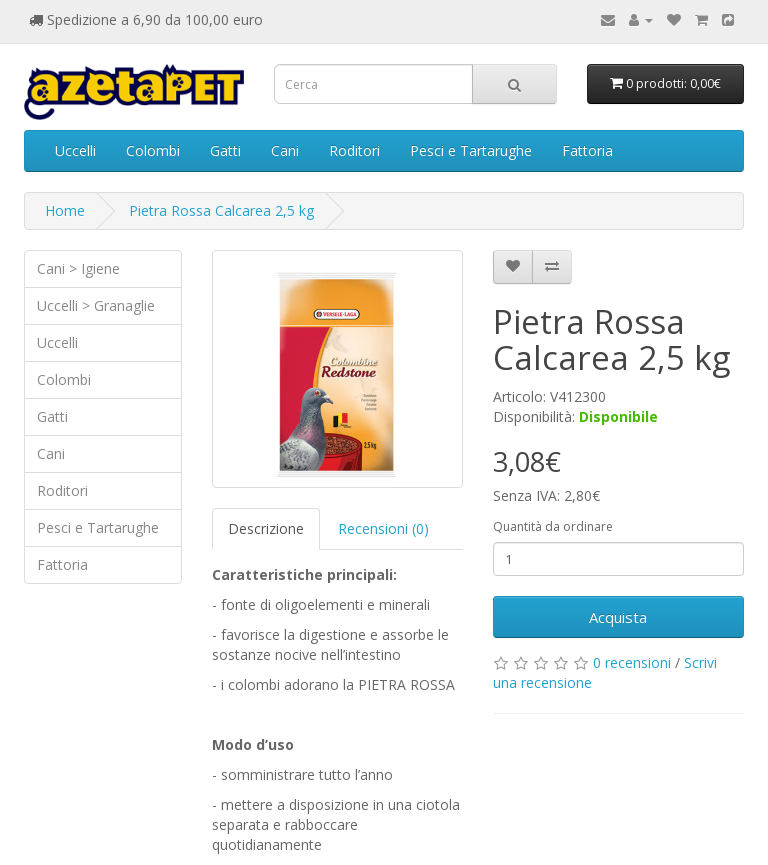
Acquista (618, 617)
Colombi (153, 150)
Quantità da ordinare (553, 526)
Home (65, 210)
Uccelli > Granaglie (96, 305)
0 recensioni (632, 662)
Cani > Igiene (78, 268)
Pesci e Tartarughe (471, 150)
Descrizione (266, 528)
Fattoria (587, 150)
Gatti (225, 150)
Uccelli (75, 150)
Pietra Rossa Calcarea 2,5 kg (221, 210)
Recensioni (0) (383, 528)
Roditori (354, 150)
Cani (285, 150)
